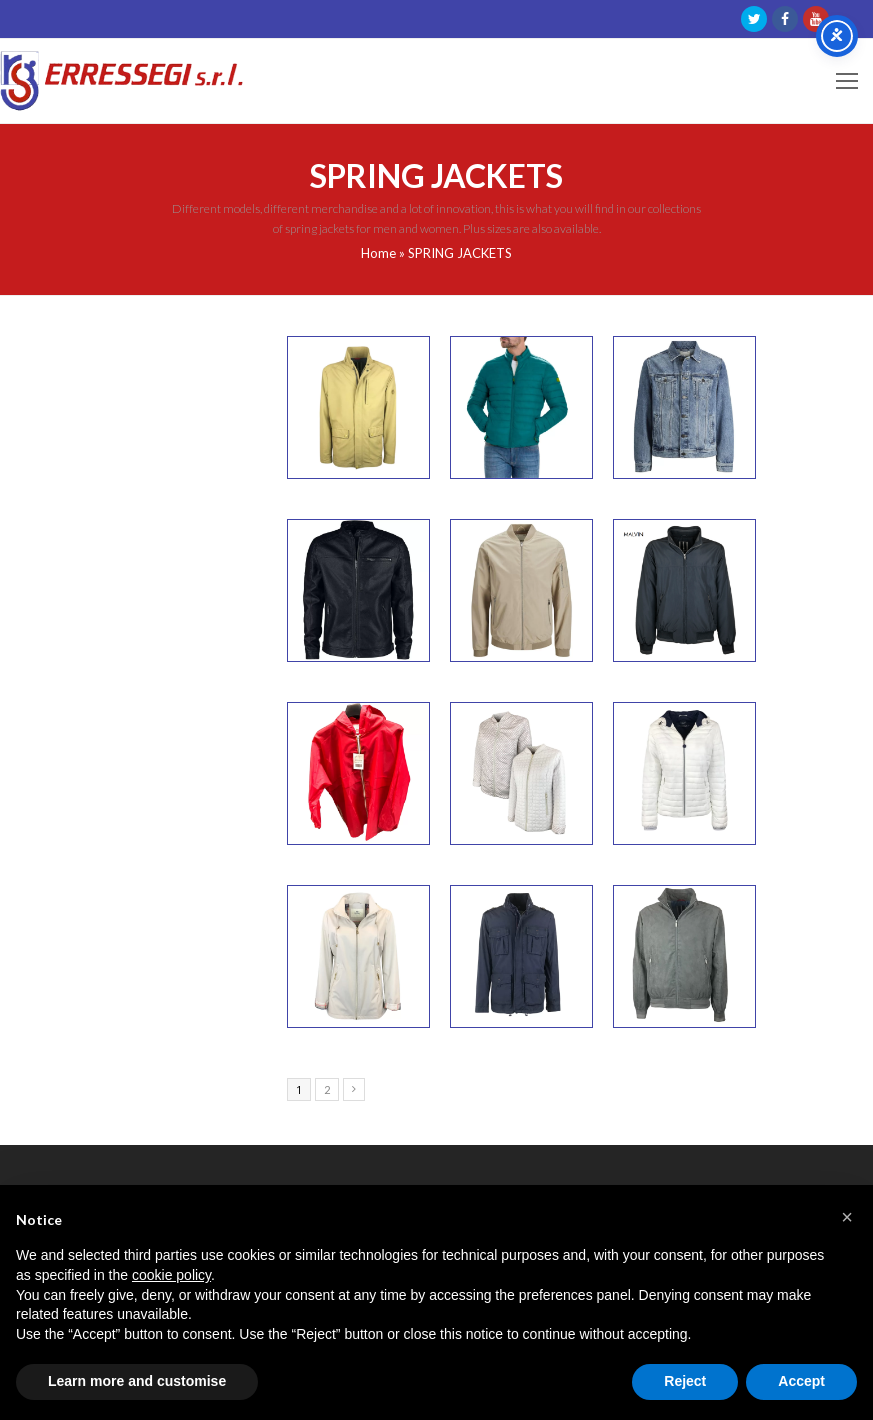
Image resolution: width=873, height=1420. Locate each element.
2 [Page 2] (327, 1089)
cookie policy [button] (171, 1275)
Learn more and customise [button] (137, 1381)
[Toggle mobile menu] (847, 81)
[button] (847, 1217)
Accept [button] (801, 1381)
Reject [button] (685, 1381)
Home (378, 253)
